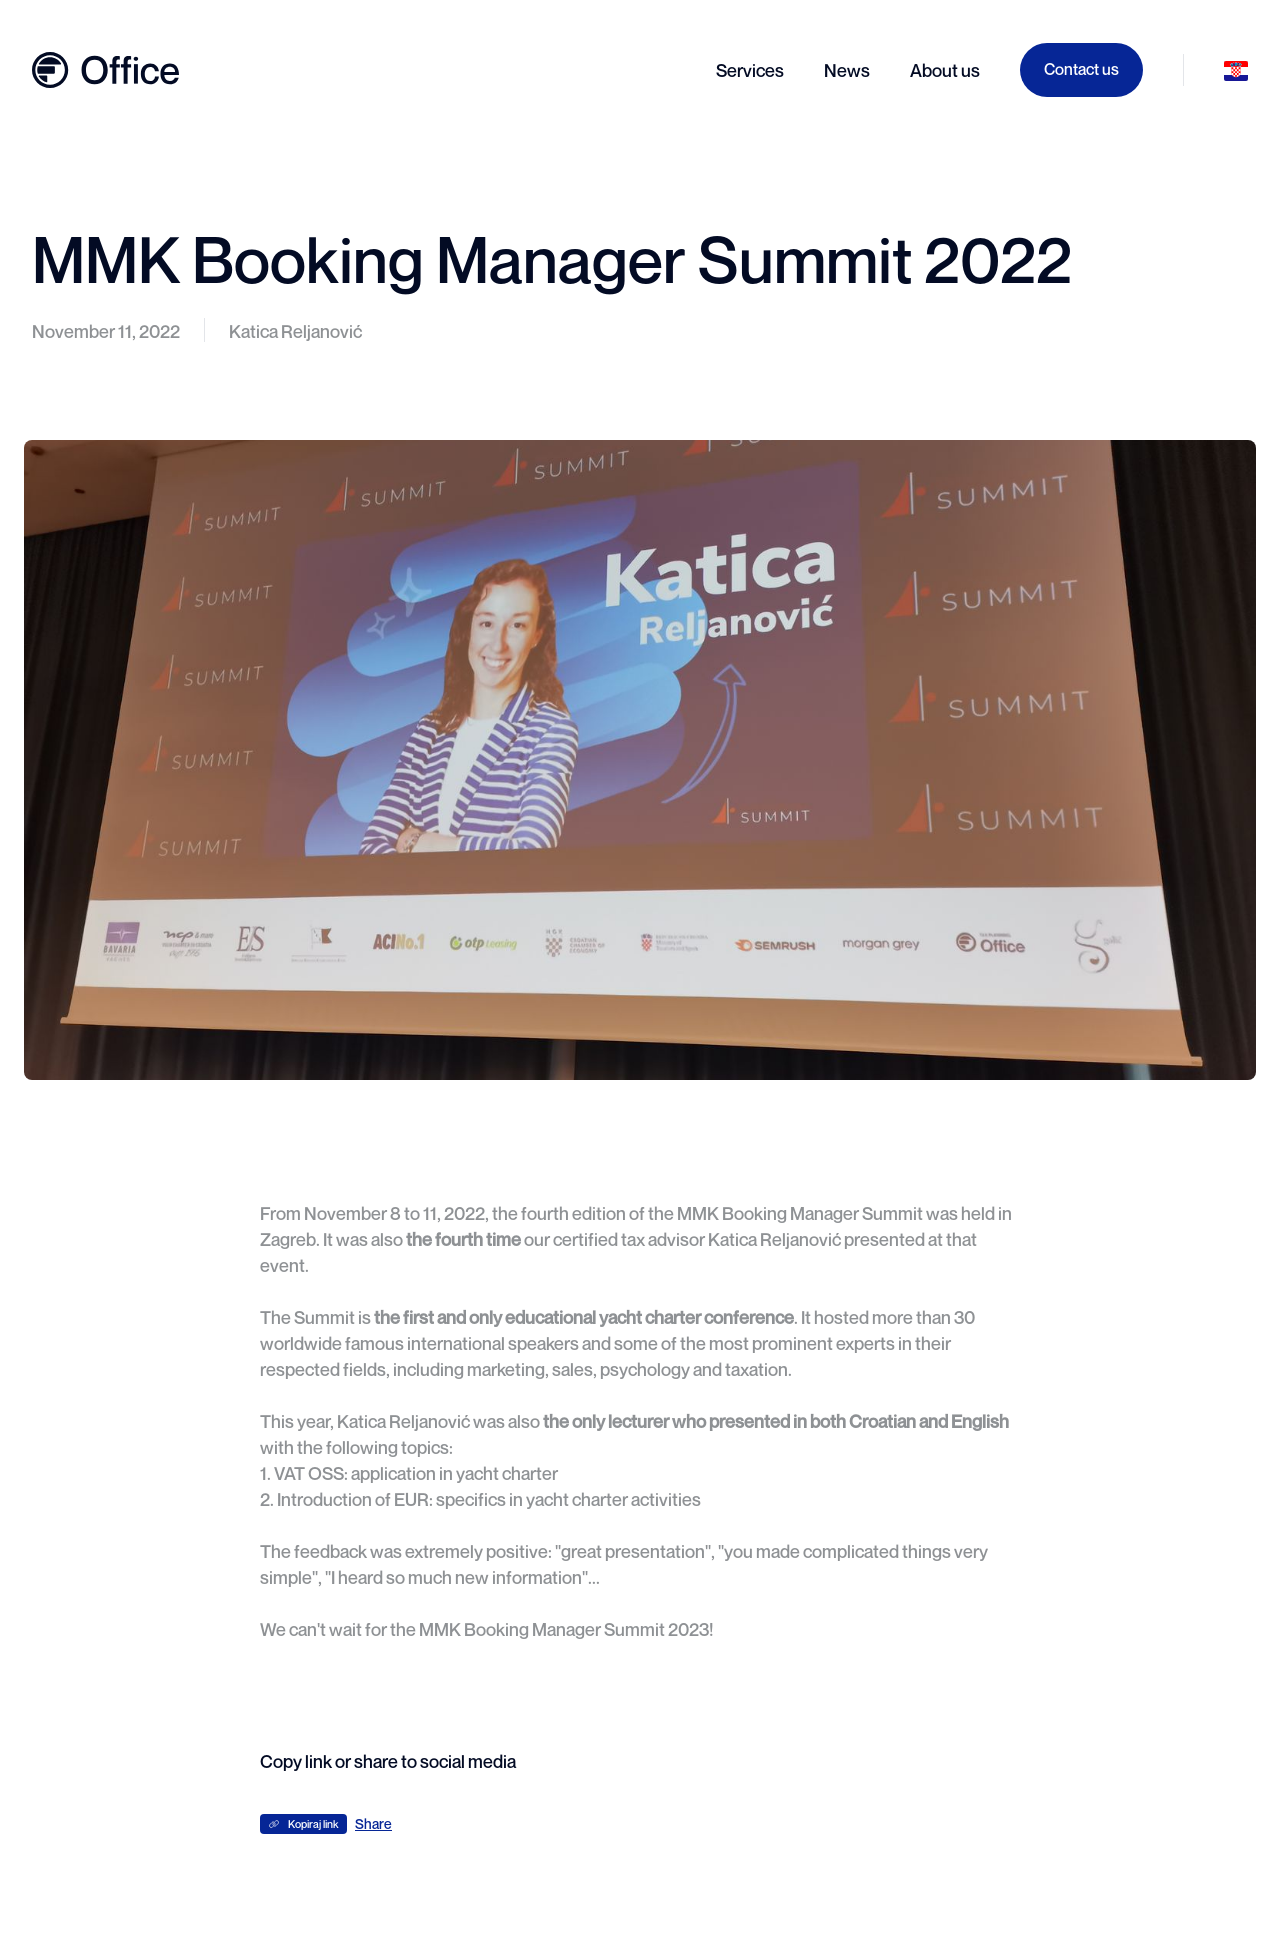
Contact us (1081, 69)
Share (373, 1823)
